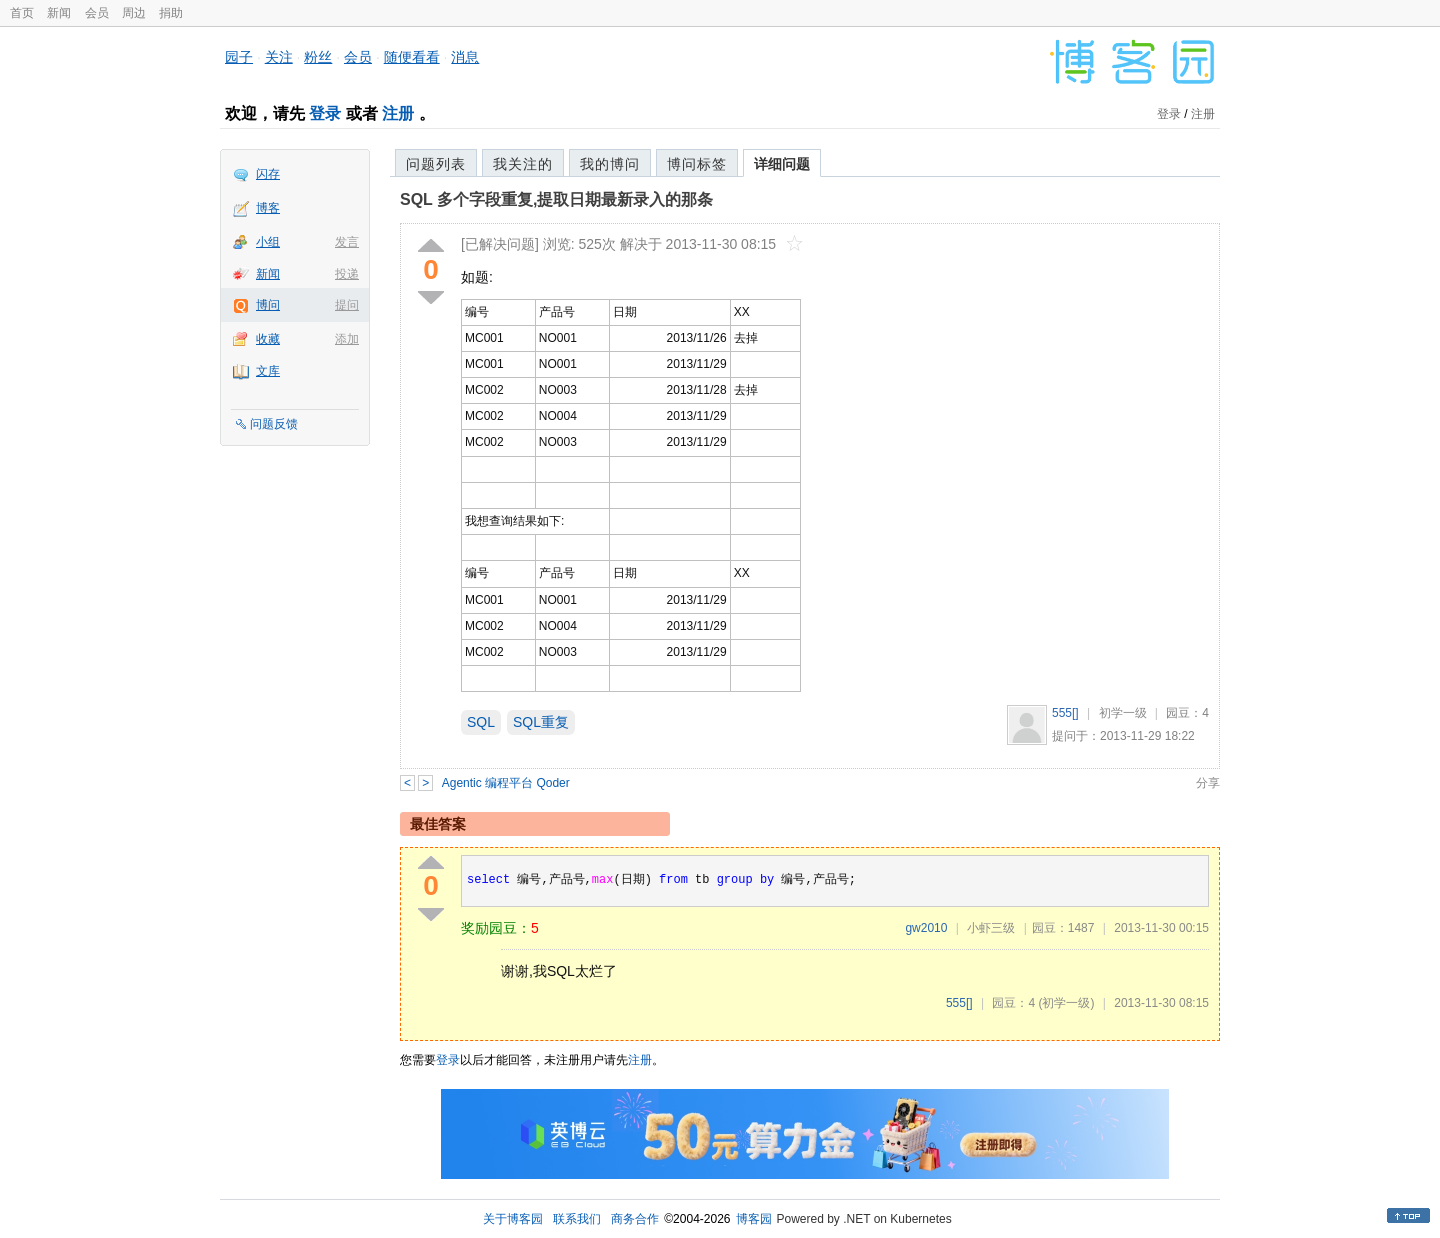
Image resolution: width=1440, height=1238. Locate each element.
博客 (268, 208)
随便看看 (412, 57)
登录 (325, 113)
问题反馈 (274, 424)
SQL (481, 722)
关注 (279, 57)
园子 (239, 57)
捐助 (171, 13)
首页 (22, 13)
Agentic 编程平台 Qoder (506, 783)
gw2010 (926, 928)
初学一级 (1123, 713)
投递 (347, 274)
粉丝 (318, 57)
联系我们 (577, 1219)
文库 (268, 371)
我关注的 (523, 164)
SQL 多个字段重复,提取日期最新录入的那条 (557, 199)
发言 (347, 242)
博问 (268, 305)
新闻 (59, 13)
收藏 (268, 339)
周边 (134, 13)
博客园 (754, 1219)
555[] (1065, 713)
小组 (268, 242)
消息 (465, 57)
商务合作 (635, 1219)
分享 (1208, 783)
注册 (398, 113)
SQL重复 (541, 722)
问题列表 (436, 164)
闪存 (268, 174)
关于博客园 (513, 1219)
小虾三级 (991, 928)
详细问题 (782, 164)
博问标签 (697, 164)
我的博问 (610, 164)
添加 (347, 339)
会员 (97, 13)
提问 (347, 305)
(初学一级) (1066, 1003)
